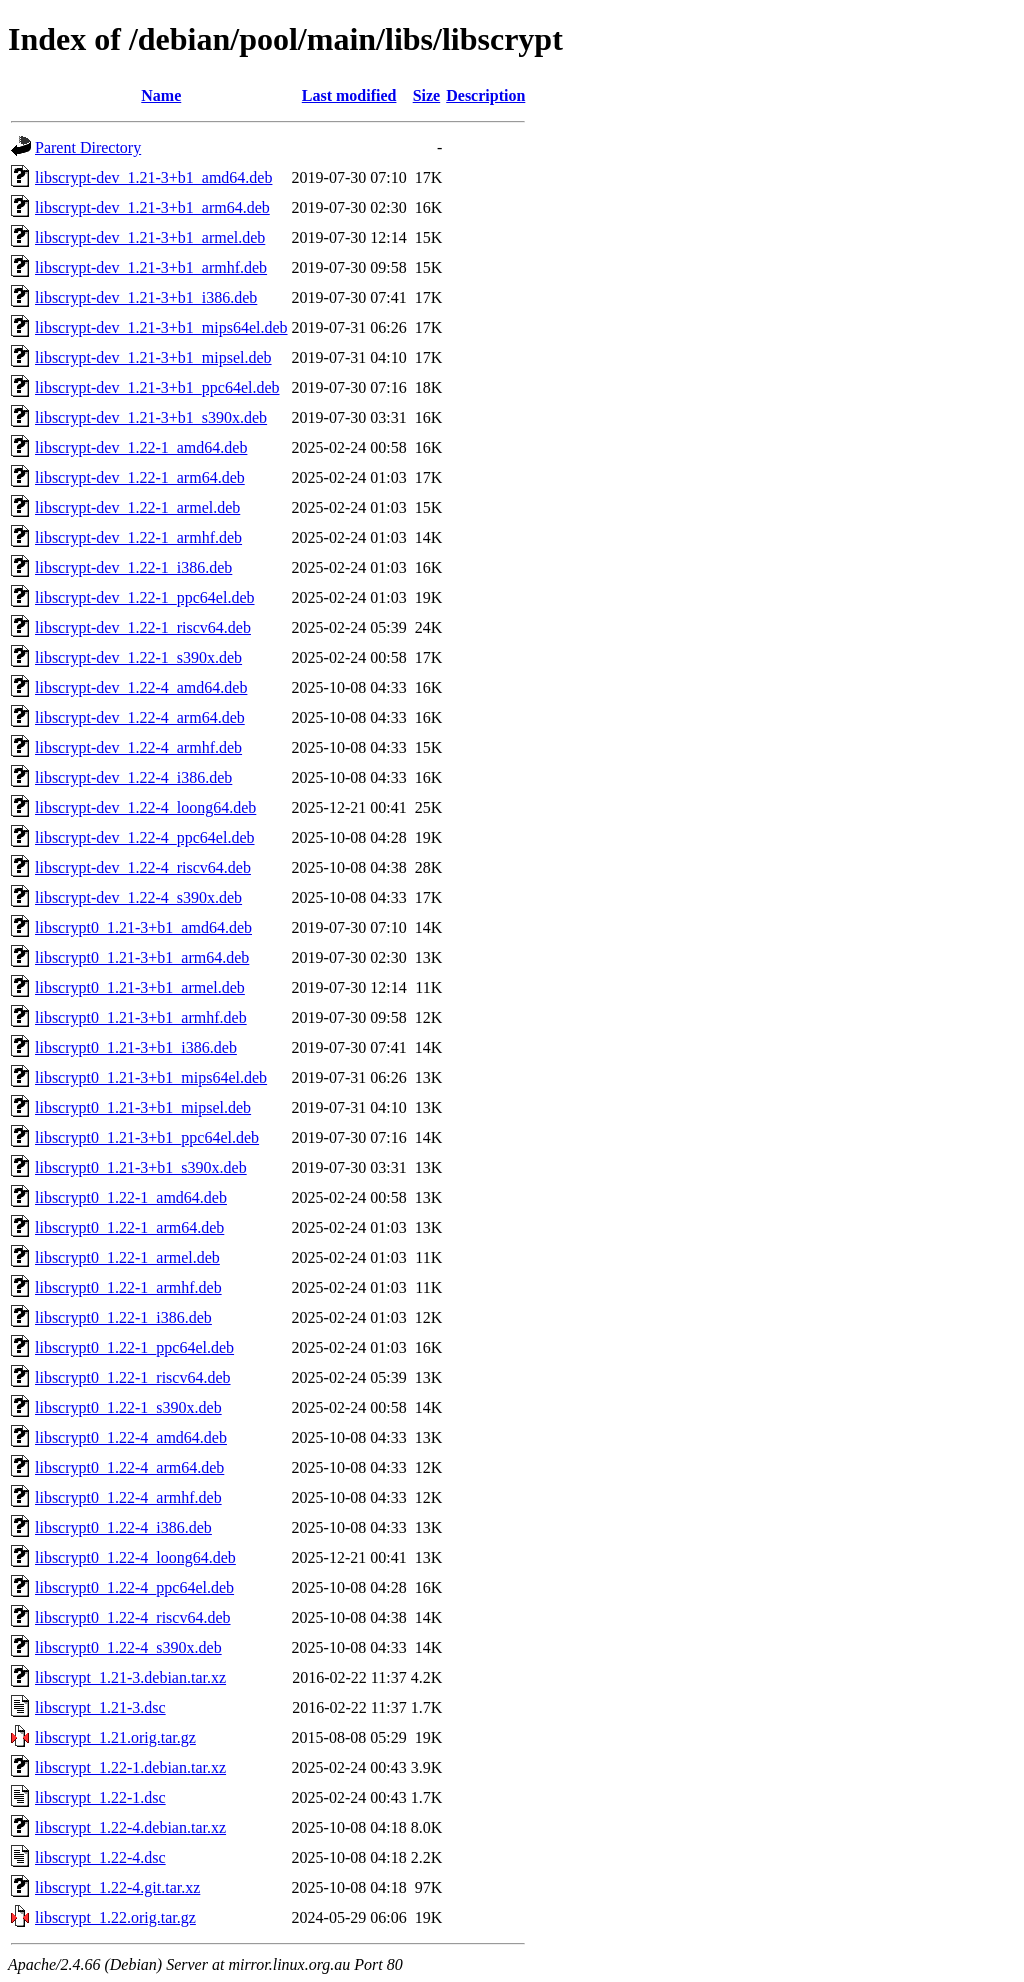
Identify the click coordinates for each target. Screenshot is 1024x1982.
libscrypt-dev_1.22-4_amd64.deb (141, 687)
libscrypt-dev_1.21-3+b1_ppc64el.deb (157, 387)
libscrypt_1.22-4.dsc (100, 1857)
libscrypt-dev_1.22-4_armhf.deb (138, 747)
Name (161, 95)
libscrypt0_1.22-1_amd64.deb (131, 1197)
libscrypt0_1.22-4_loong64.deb (135, 1557)
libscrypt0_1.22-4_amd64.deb (131, 1437)
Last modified (349, 95)
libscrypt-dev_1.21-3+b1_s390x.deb (151, 417)
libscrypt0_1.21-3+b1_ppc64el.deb (147, 1137)
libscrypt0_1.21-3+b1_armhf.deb (141, 1017)
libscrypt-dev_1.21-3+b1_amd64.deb (153, 177)
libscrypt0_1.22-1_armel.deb (127, 1257)
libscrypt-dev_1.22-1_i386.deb (133, 567)
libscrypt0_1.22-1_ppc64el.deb (134, 1347)
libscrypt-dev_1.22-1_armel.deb (137, 507)
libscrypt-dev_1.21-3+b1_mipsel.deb (153, 357)
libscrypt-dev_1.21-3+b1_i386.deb (146, 297)
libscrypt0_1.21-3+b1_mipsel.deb (143, 1107)
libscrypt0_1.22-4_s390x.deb (128, 1647)
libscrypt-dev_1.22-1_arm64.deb (140, 477)
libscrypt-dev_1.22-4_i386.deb (133, 777)
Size (427, 95)
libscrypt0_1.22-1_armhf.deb (128, 1287)
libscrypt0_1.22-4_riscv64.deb (133, 1617)
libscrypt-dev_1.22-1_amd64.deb (141, 447)
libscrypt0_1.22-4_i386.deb (123, 1527)
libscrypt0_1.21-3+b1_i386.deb (136, 1047)
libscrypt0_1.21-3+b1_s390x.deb (141, 1167)
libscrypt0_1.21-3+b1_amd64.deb (143, 927)
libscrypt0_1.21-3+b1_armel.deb (140, 987)
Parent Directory (88, 147)
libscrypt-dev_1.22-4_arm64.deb (140, 717)
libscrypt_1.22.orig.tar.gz (115, 1917)
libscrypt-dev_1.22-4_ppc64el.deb (145, 837)
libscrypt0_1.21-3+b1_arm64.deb (142, 957)
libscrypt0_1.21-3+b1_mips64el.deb (151, 1077)
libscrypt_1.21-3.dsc (100, 1707)
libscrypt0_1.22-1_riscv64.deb (133, 1377)
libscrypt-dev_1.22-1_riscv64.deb (143, 627)
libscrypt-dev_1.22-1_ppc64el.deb (145, 597)
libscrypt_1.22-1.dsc (100, 1797)
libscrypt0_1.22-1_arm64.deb (129, 1227)
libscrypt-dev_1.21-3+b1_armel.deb (150, 237)
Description (485, 95)
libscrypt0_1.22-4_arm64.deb (129, 1467)
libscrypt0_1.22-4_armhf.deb (128, 1497)
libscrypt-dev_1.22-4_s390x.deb (138, 897)
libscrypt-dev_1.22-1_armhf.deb (138, 537)
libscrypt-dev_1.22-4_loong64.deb (145, 807)
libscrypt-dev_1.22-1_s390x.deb (138, 657)
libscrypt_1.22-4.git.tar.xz (117, 1887)
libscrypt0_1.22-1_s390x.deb (128, 1407)
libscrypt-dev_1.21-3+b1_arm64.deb (152, 207)
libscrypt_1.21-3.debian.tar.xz (130, 1677)
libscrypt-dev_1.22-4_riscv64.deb (143, 867)
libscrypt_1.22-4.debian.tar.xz (130, 1827)
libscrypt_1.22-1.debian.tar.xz (130, 1767)
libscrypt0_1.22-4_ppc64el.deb (134, 1587)
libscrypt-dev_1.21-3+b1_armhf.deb (151, 267)
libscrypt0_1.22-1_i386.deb (123, 1317)
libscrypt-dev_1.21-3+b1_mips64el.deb (161, 327)
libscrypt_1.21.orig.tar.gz (115, 1737)
